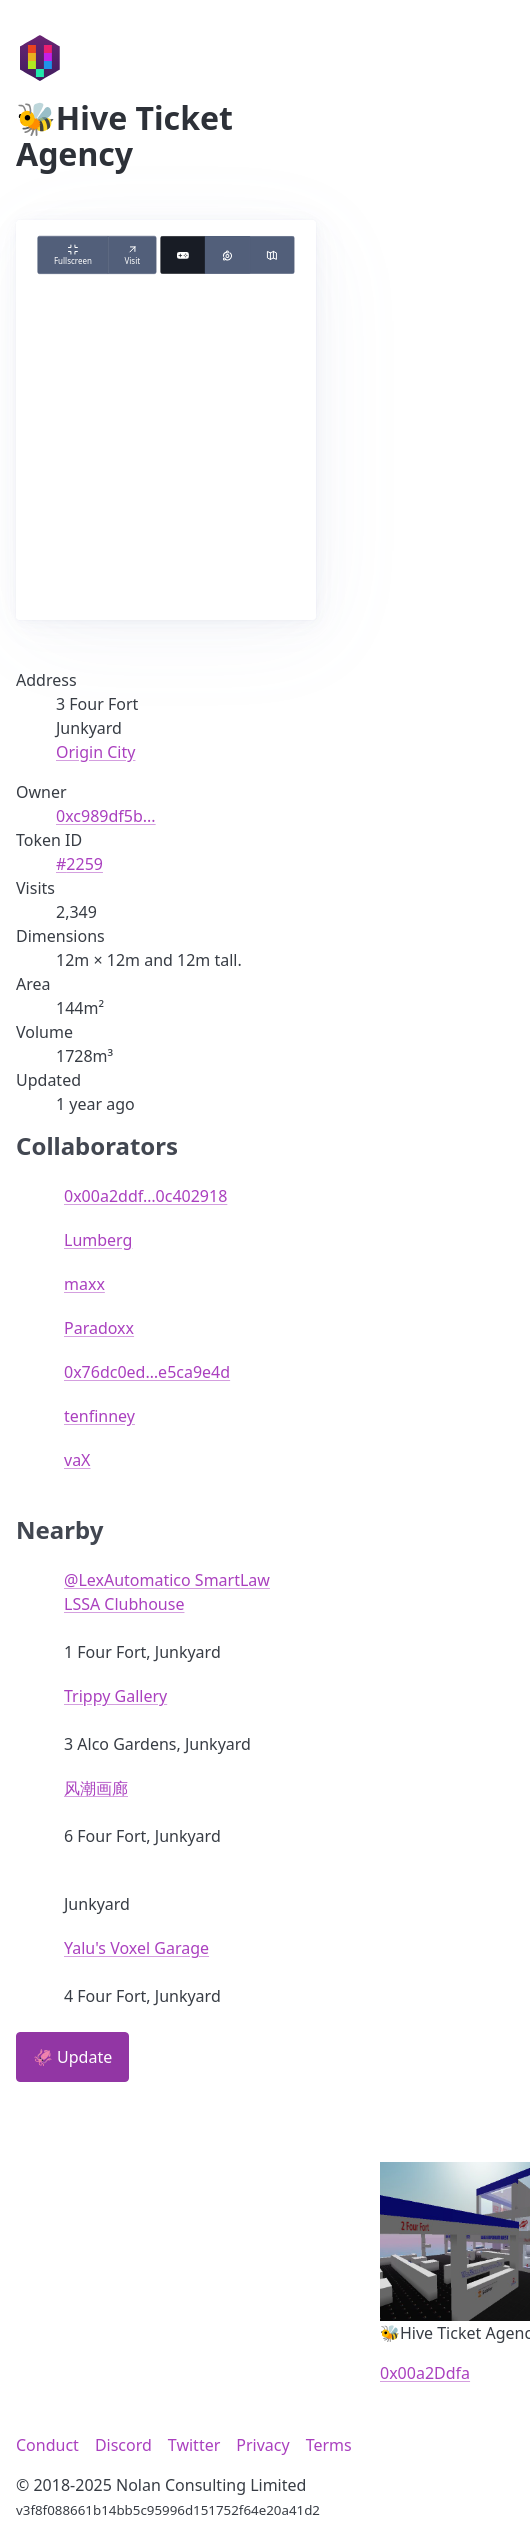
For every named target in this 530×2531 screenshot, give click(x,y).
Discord (123, 2445)
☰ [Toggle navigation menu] (479, 57)
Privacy (262, 2445)
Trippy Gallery (115, 1696)
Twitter (194, 2445)
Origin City (95, 752)
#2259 (79, 864)
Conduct (47, 2445)
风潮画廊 (96, 1788)
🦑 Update (72, 2057)
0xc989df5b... (106, 816)
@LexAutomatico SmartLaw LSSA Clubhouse (167, 1592)
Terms (329, 2445)
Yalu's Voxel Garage (136, 1948)
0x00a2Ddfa (425, 2373)
